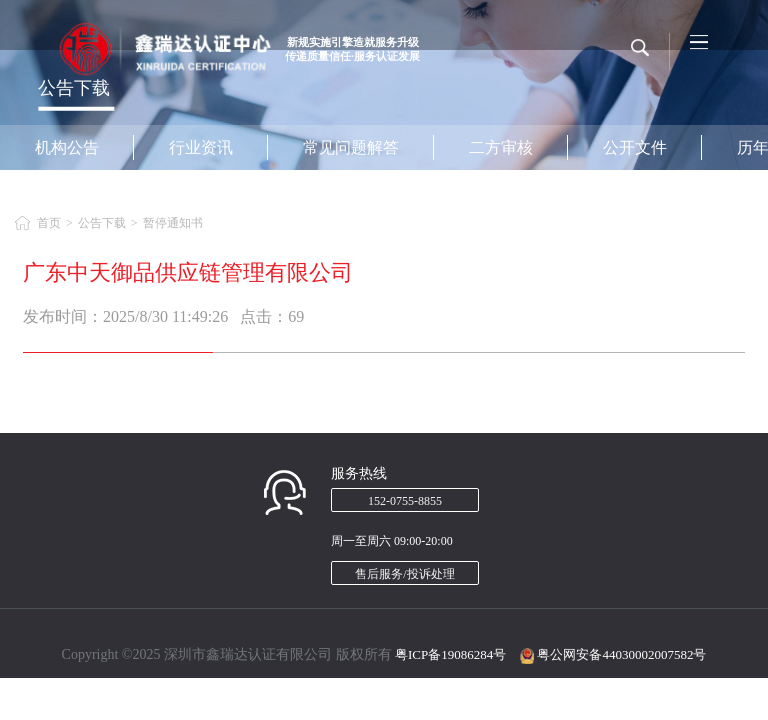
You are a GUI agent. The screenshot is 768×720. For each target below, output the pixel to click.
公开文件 (635, 147)
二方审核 (501, 147)
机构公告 (67, 147)
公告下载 (102, 223)
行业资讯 (201, 147)
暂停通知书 (173, 223)
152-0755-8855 (405, 501)
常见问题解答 (351, 147)
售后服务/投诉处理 (404, 574)
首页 (49, 223)
